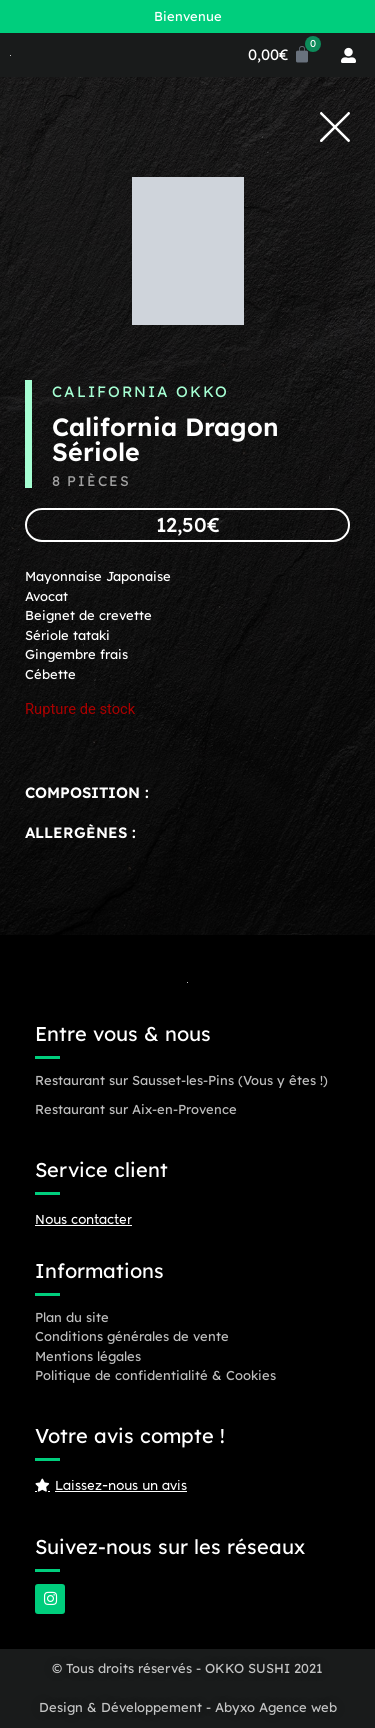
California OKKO (140, 391)
